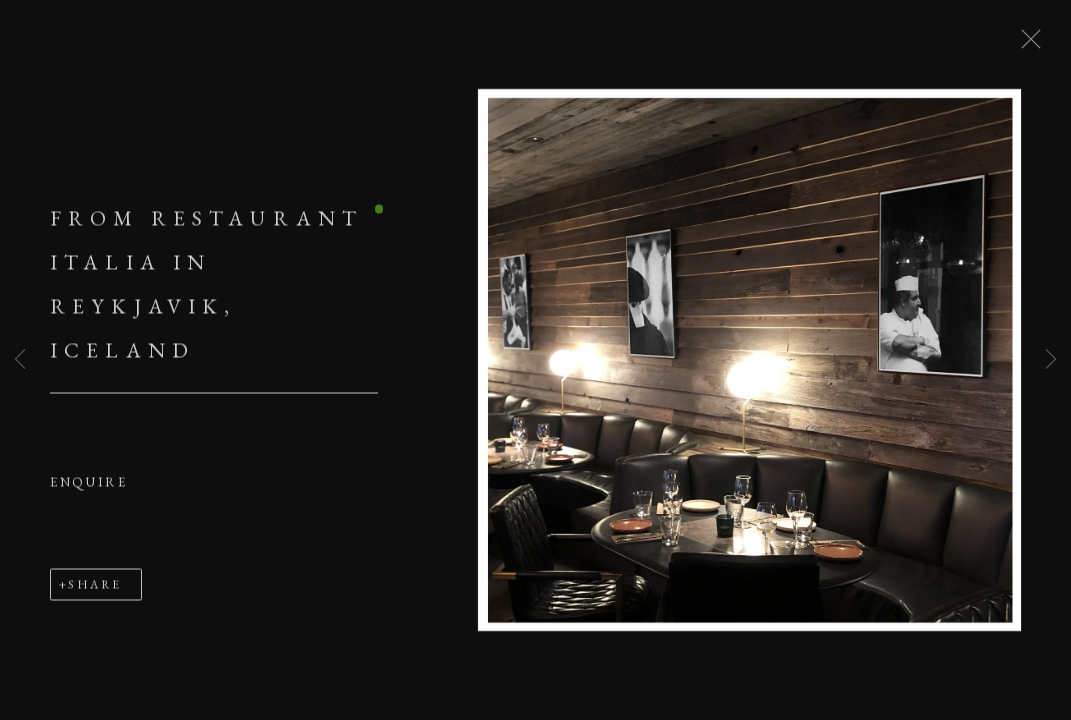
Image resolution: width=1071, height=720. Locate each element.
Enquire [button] (88, 485)
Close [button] (1027, 45)
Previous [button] (20, 360)
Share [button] (94, 588)
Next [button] (1051, 360)
